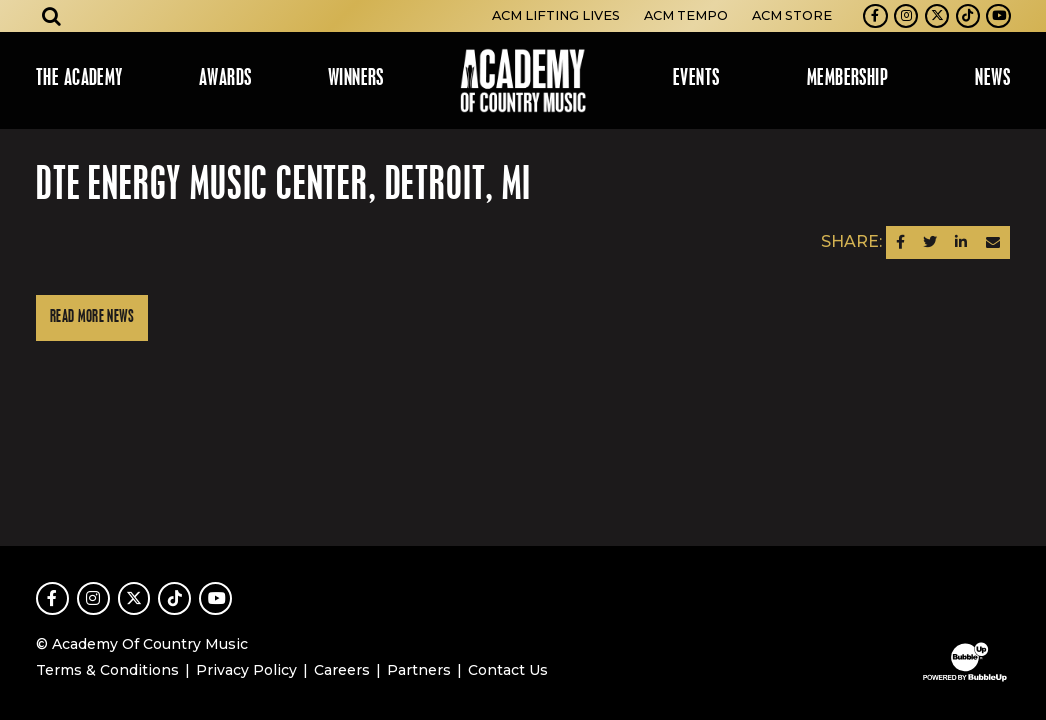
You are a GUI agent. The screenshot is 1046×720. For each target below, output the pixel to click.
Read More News (92, 317)
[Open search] (52, 16)
